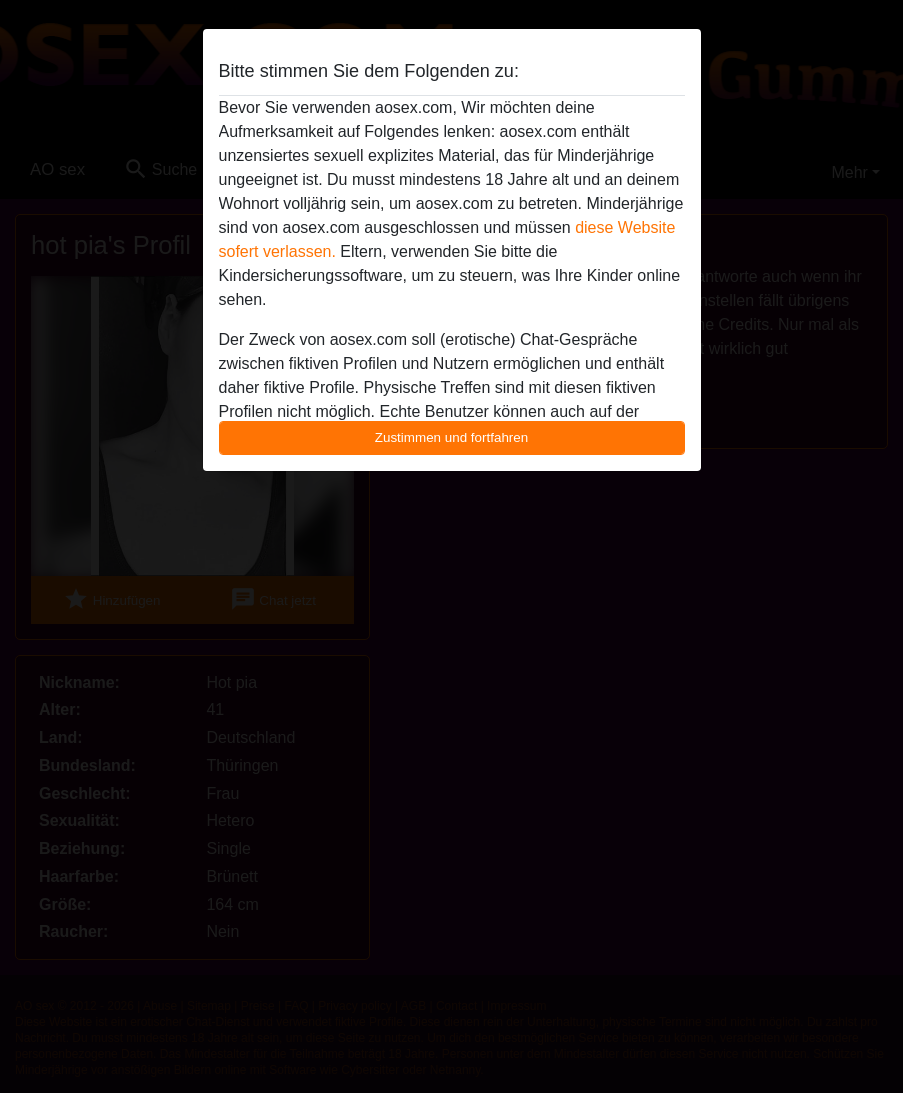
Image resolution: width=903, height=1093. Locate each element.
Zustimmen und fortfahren (452, 437)
